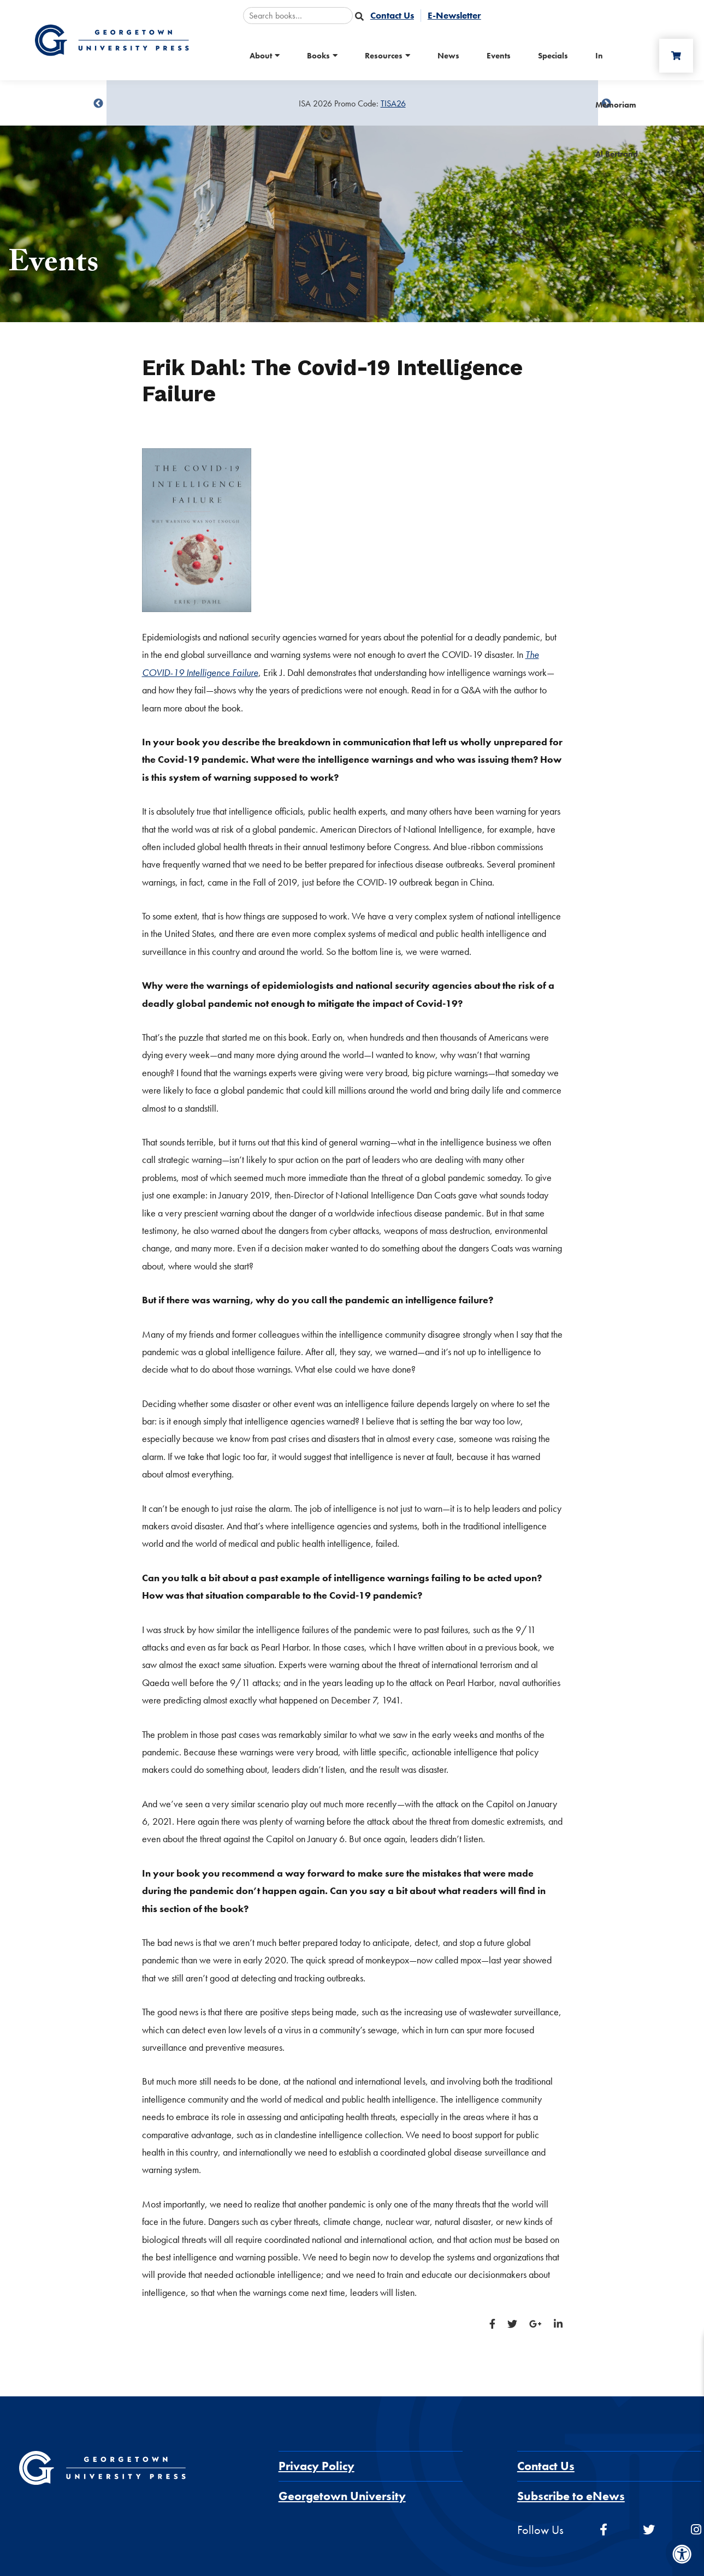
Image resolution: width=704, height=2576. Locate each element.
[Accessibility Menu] (682, 2554)
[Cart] (676, 56)
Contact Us (546, 2466)
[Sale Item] (352, 103)
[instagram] (696, 2530)
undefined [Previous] (98, 103)
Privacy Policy (316, 2466)
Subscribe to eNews (571, 2496)
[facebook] (603, 2530)
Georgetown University (342, 2496)
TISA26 (393, 103)
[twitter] (649, 2530)
